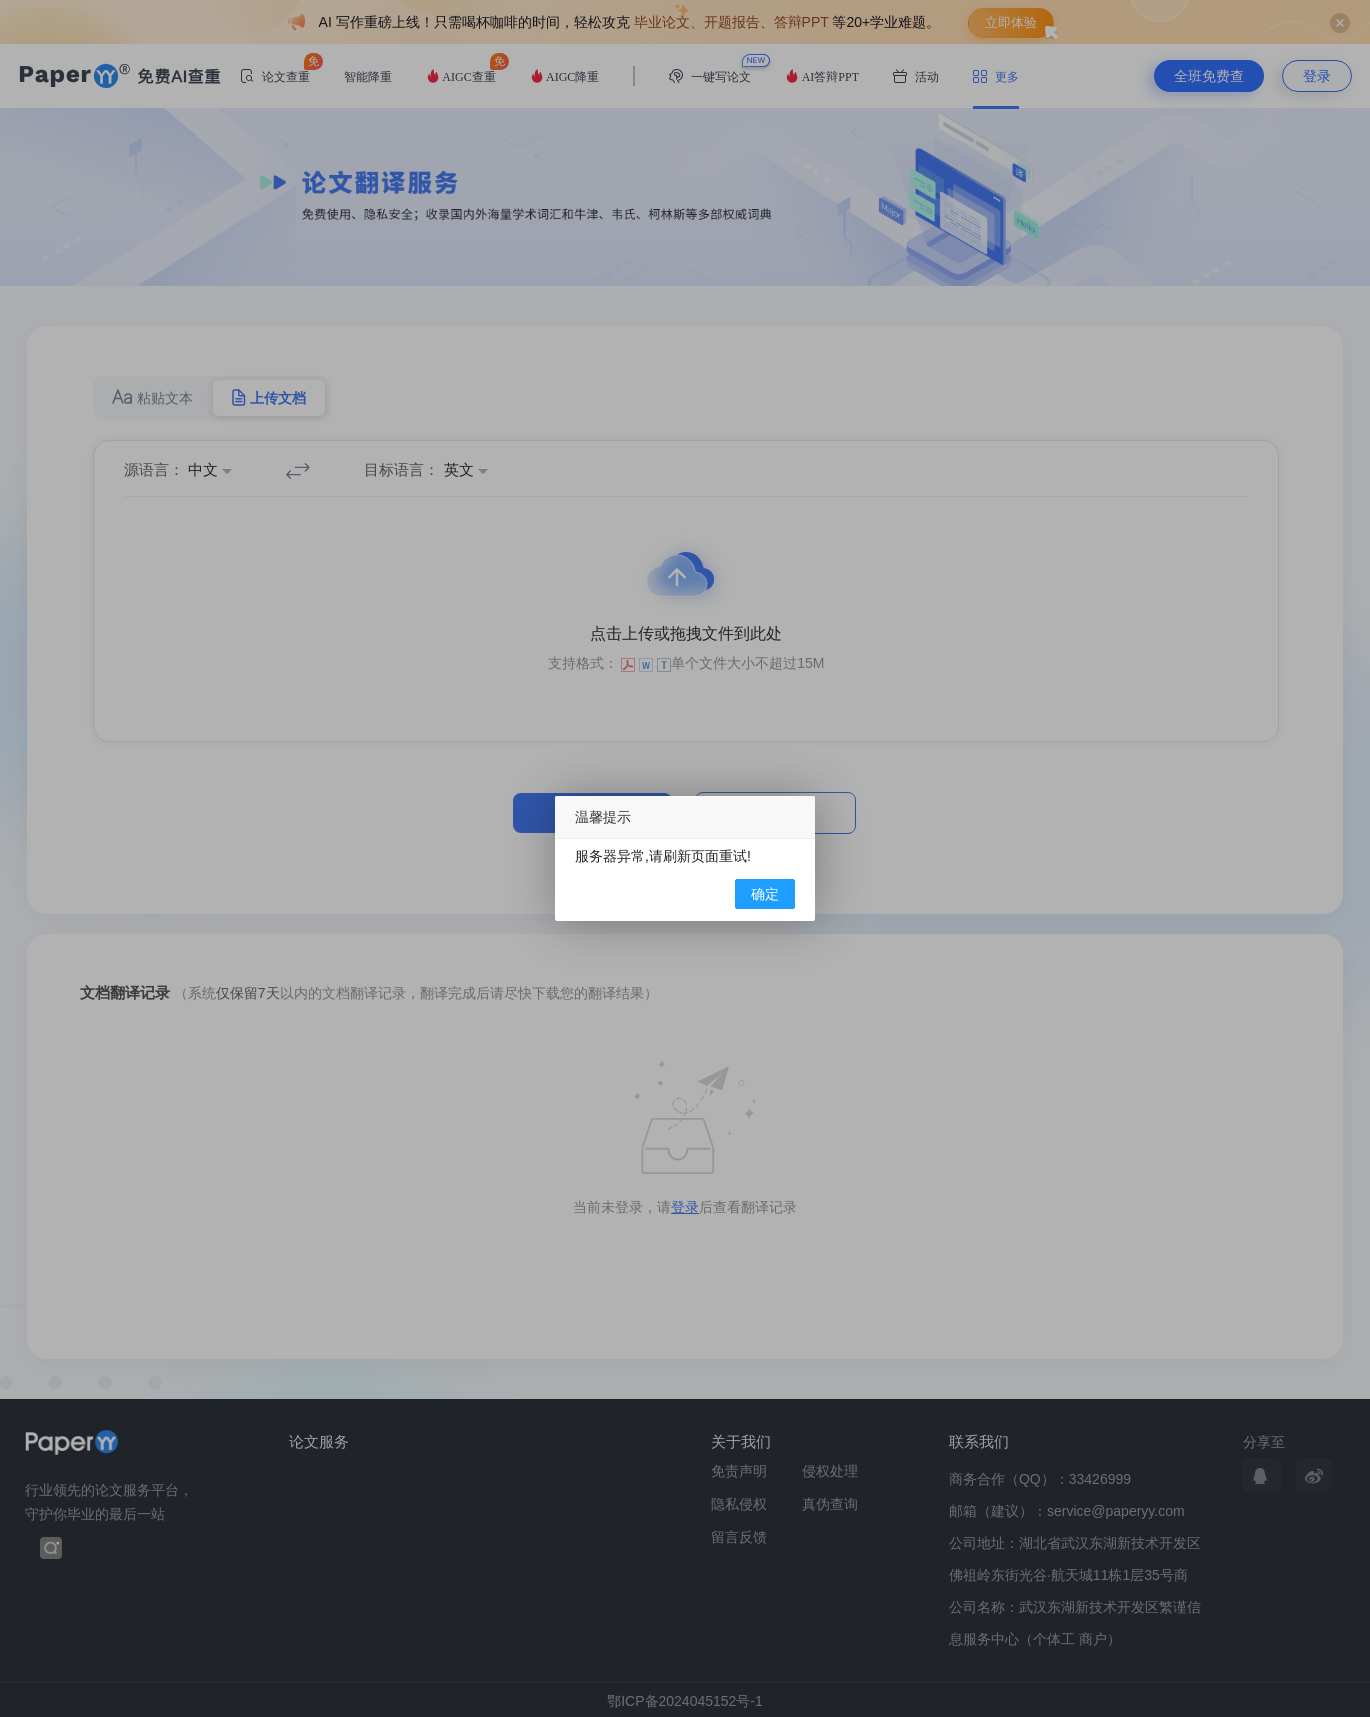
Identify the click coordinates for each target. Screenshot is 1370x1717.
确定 (765, 894)
